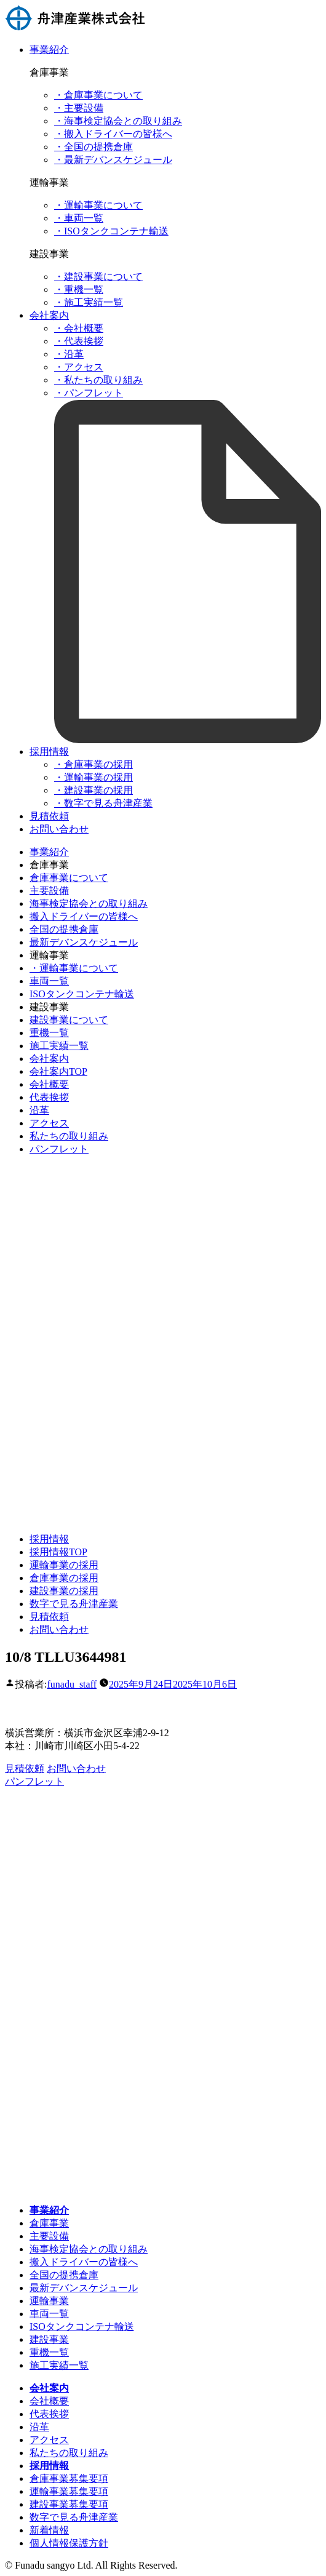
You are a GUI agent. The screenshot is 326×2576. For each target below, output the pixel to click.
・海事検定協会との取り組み (118, 121)
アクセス (49, 1123)
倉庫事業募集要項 (69, 2478)
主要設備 (49, 890)
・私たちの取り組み (98, 380)
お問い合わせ (59, 829)
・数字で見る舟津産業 (103, 803)
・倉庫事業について (98, 95)
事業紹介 (49, 49)
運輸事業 (49, 2300)
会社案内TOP (58, 1071)
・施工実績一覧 (88, 302)
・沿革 (69, 354)
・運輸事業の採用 (93, 777)
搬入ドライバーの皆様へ (84, 916)
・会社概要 (78, 328)
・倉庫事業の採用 (93, 764)
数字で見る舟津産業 (74, 1603)
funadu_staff (72, 1684)
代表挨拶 (49, 1097)
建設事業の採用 (64, 1590)
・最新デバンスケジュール (113, 159)
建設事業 (49, 2339)
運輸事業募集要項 (69, 2491)
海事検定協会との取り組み (89, 903)
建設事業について (69, 1020)
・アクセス (78, 367)
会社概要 (49, 1084)
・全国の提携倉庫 (93, 147)
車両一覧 (49, 981)
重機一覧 (49, 1032)
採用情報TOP (58, 1552)
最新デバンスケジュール (84, 942)
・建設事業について (98, 276)
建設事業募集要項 (69, 2504)
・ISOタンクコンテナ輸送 (111, 231)
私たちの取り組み (69, 1136)
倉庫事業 (49, 2223)
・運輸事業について (98, 205)
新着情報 (49, 2530)
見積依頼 (49, 816)
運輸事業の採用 (64, 1565)
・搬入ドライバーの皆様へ (113, 134)
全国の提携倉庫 (64, 929)
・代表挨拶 (78, 341)
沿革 (39, 1110)
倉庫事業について (69, 877)
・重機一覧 (78, 289)
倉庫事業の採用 (64, 1578)
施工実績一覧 (59, 1045)
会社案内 (49, 315)
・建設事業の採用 (93, 790)
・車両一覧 (78, 218)
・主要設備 (78, 108)
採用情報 (49, 751)
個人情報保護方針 (69, 2543)
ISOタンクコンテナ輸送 (82, 994)
